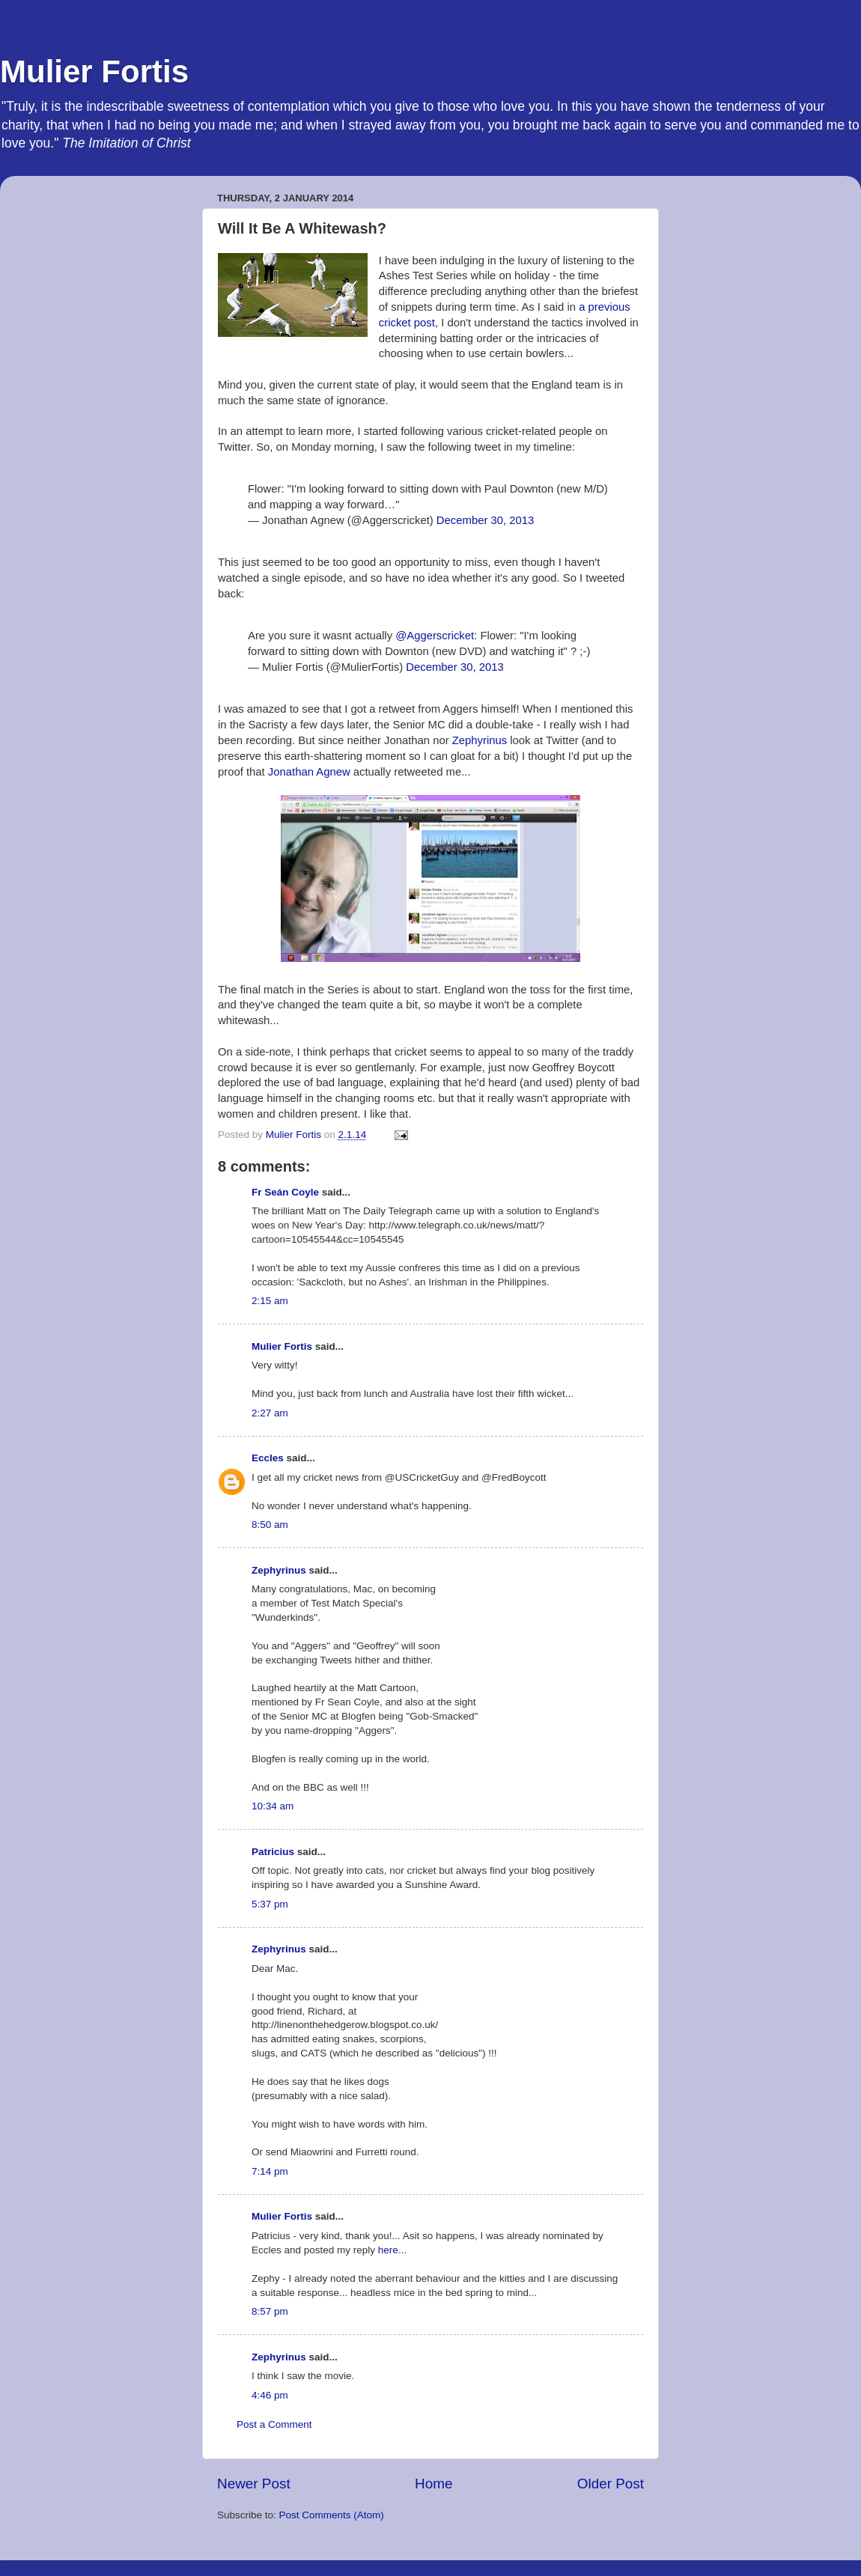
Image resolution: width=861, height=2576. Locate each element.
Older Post (610, 2483)
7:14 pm (270, 2171)
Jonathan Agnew (309, 772)
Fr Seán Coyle (285, 1192)
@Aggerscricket (434, 636)
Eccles (268, 1458)
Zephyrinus (479, 740)
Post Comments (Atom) (331, 2515)
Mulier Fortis (94, 71)
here (388, 2250)
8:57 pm (270, 2311)
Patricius (273, 1851)
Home (433, 2483)
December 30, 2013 (485, 520)
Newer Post (253, 2483)
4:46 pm (270, 2395)
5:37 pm (270, 1904)
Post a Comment (274, 2424)
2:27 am (270, 1413)
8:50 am (270, 1524)
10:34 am (272, 1806)
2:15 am (270, 1300)
